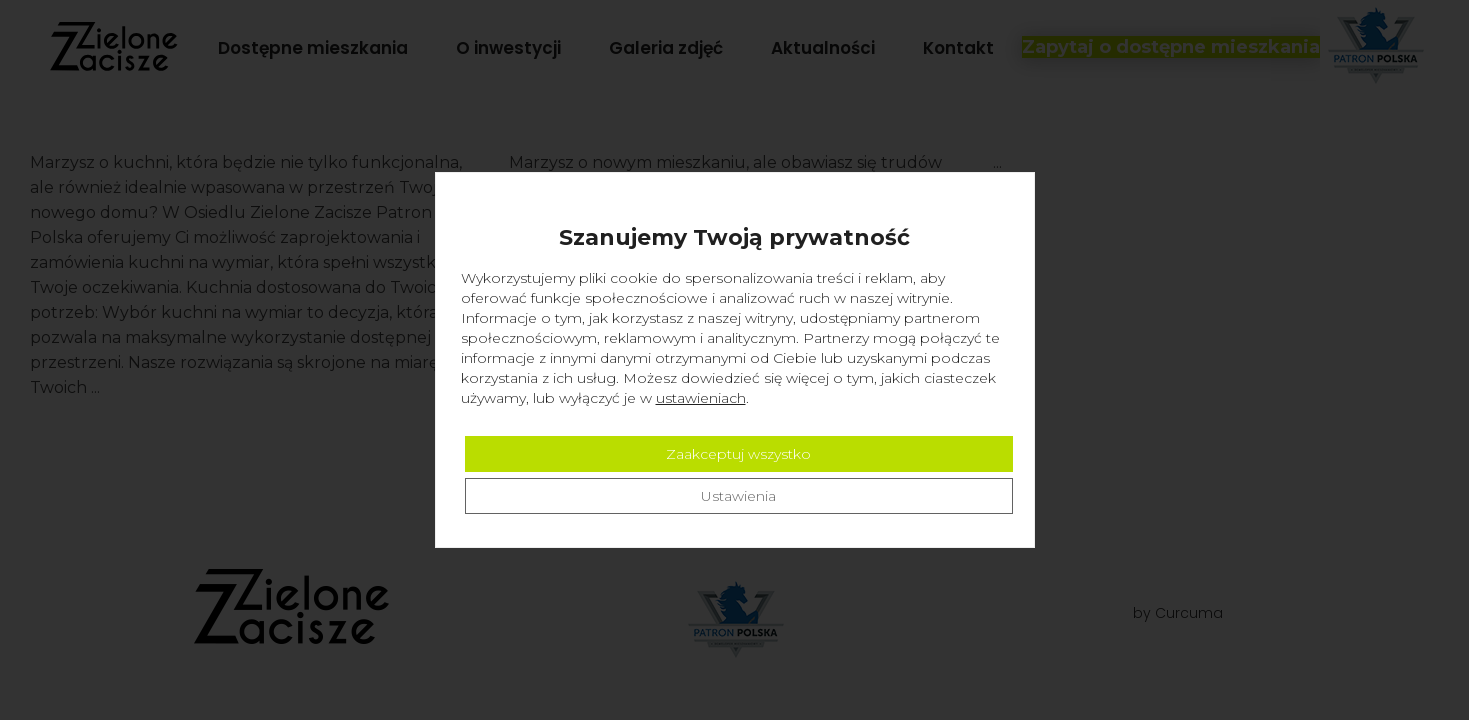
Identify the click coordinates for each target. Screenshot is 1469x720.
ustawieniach (701, 398)
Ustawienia (738, 496)
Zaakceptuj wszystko (738, 454)
